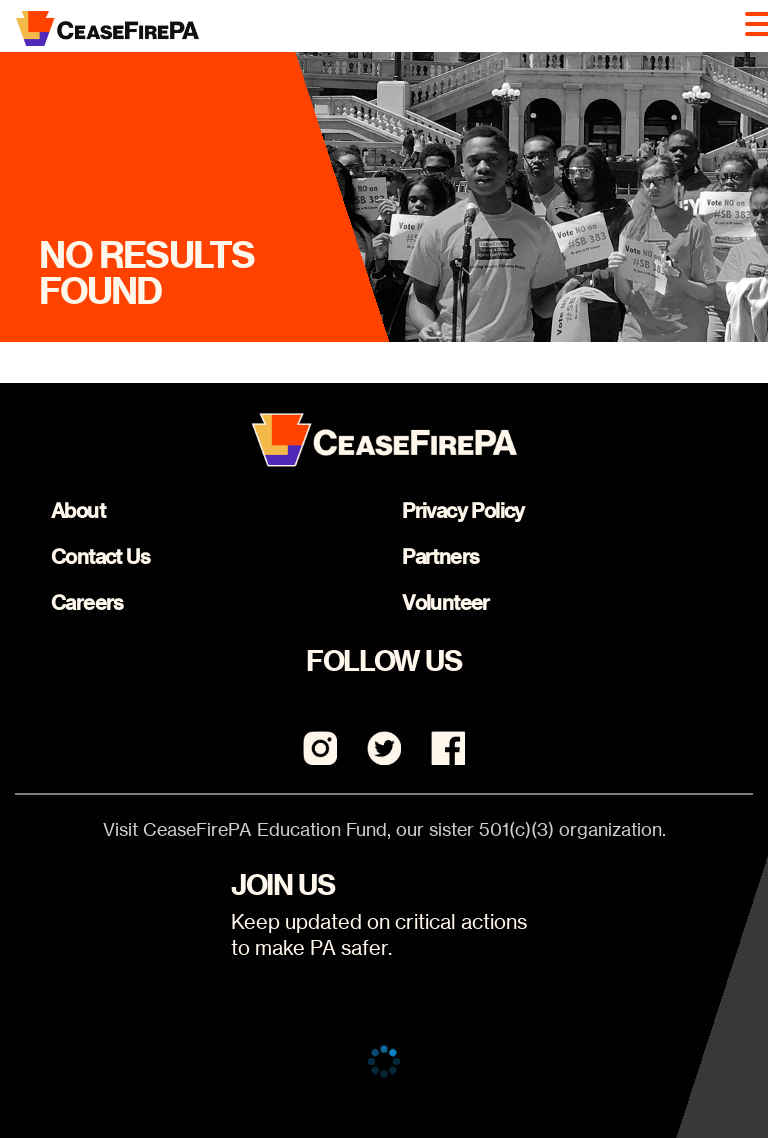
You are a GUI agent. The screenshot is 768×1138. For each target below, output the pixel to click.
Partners (440, 556)
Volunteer (446, 602)
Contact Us (100, 556)
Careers (87, 602)
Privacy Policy (463, 510)
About (78, 510)
